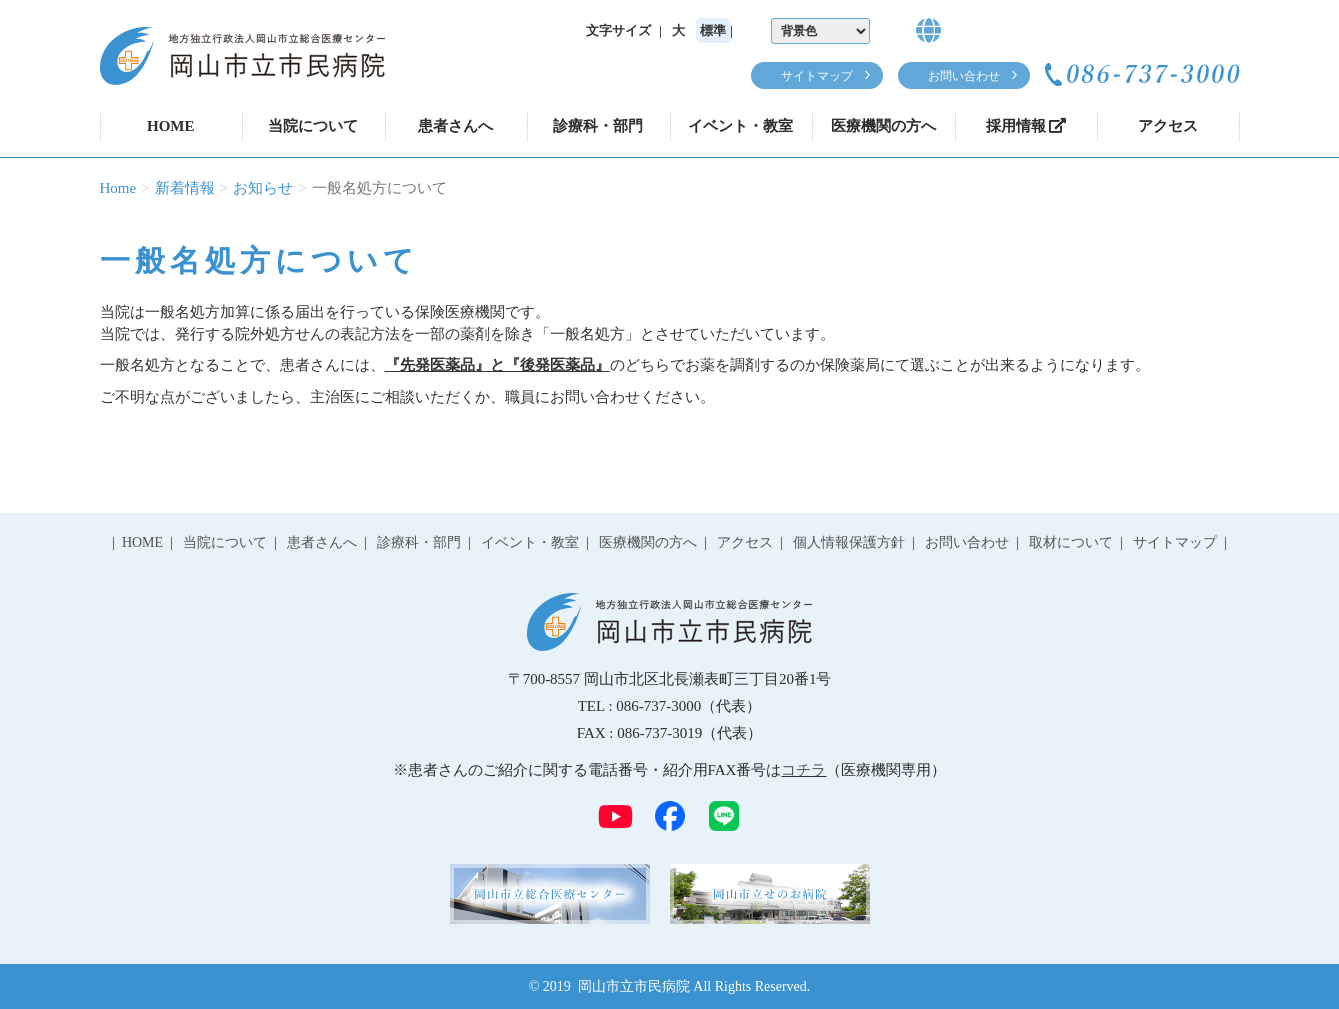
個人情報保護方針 (849, 542)
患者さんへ (455, 126)
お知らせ (263, 188)
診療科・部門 (598, 126)
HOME (171, 126)
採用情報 (1026, 126)
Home (118, 188)
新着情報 (185, 188)
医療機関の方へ (883, 126)
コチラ (803, 770)
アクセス (1168, 126)
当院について (313, 126)
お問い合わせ (964, 76)
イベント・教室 (740, 126)
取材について (1071, 542)
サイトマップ (817, 76)
